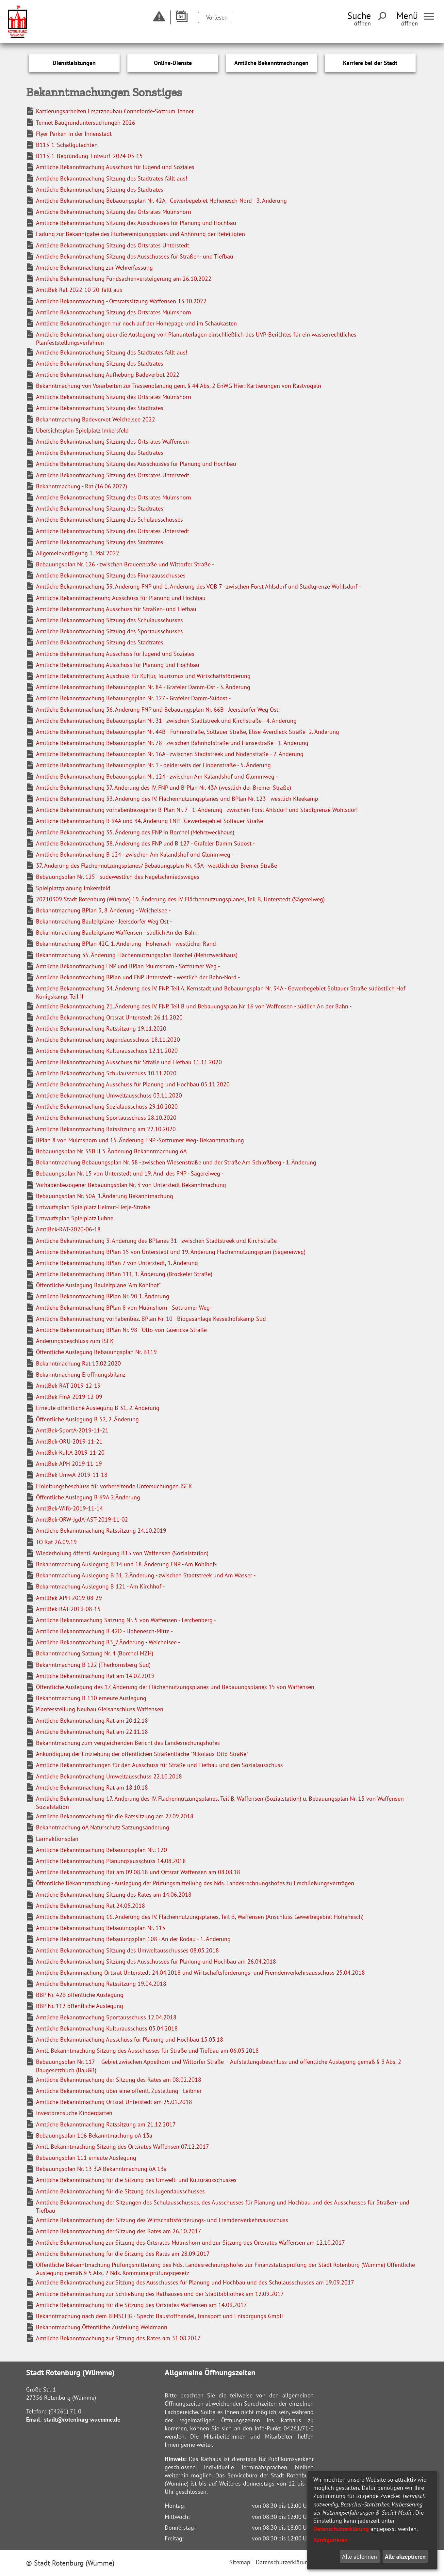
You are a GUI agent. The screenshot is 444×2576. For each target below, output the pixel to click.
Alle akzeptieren (405, 2556)
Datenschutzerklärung (341, 2529)
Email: (33, 2419)
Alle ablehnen (359, 2556)
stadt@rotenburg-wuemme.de (82, 2419)
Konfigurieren (330, 2540)
